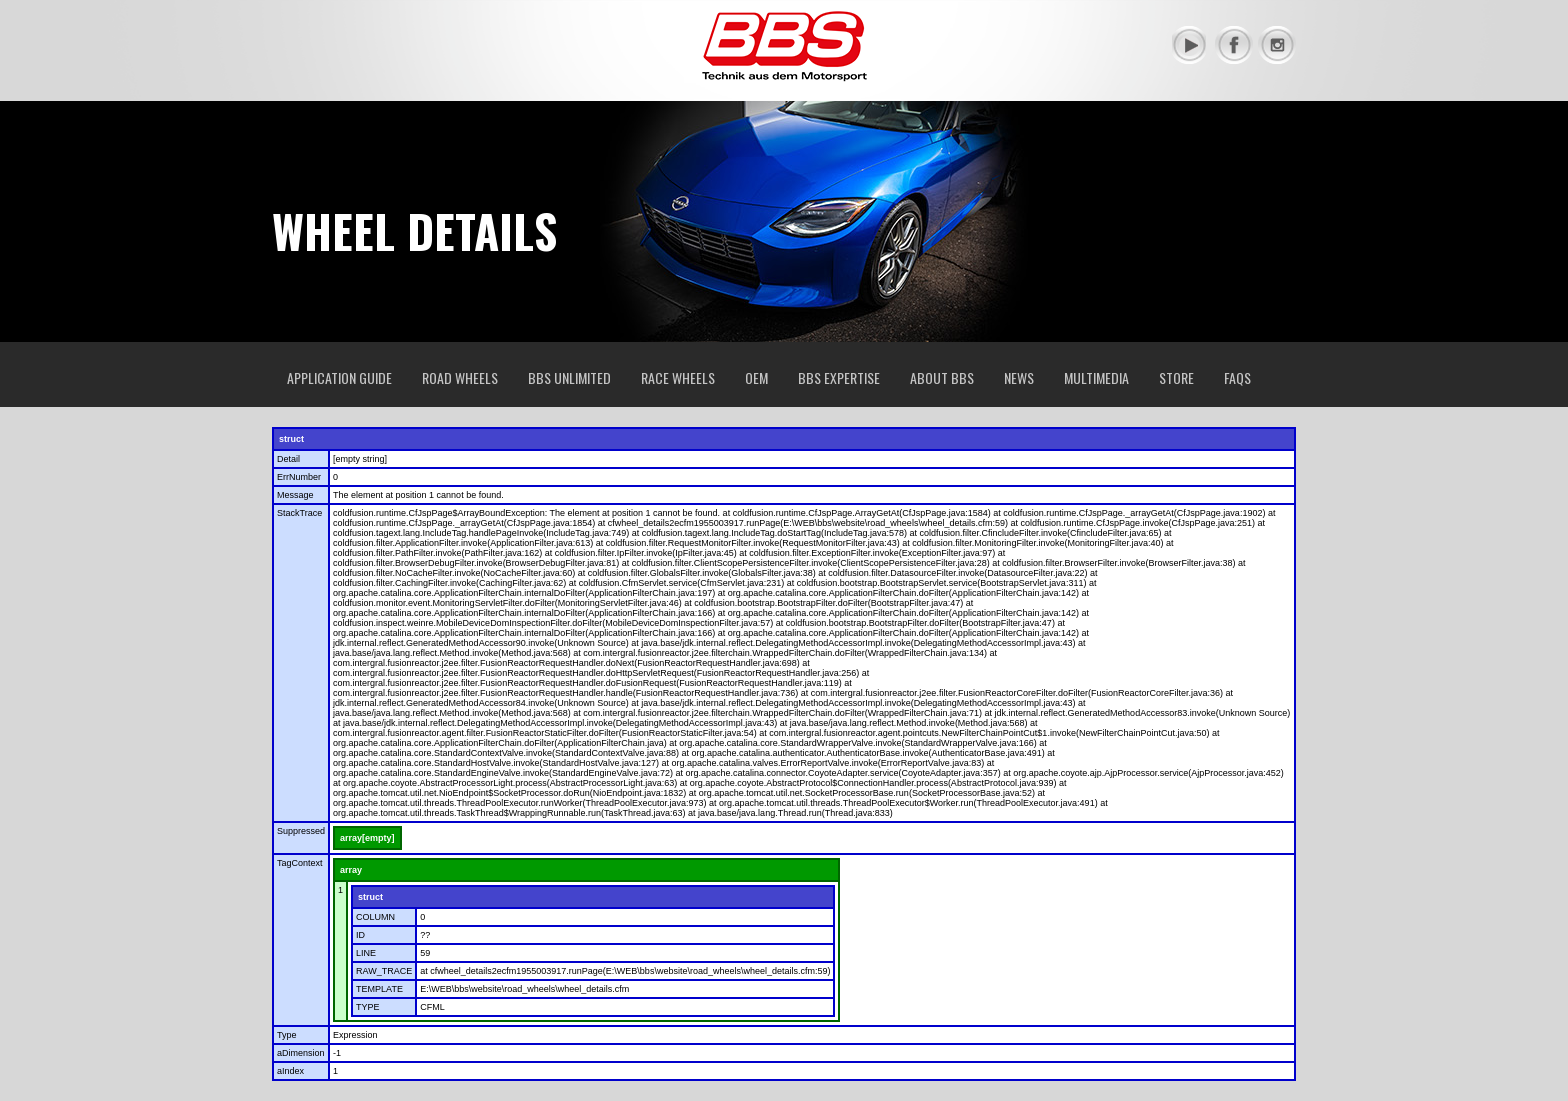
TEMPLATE (379, 989)
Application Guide (339, 377)
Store (1176, 377)
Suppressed (301, 831)
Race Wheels (678, 377)
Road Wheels (460, 377)
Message (295, 495)
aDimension (301, 1053)
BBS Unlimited (569, 377)
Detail (288, 459)
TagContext (300, 863)
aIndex (290, 1071)
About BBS (942, 377)
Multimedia (1096, 377)
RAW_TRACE (384, 971)
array (351, 870)
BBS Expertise (839, 377)
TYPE (368, 1007)
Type (287, 1035)
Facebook (1234, 45)
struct (291, 439)
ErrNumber (299, 477)
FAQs (1237, 377)
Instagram (1277, 45)
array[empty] (367, 838)
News (1019, 377)
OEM (756, 377)
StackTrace (299, 513)
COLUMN (375, 917)
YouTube (1191, 45)
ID (360, 935)
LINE (366, 953)
